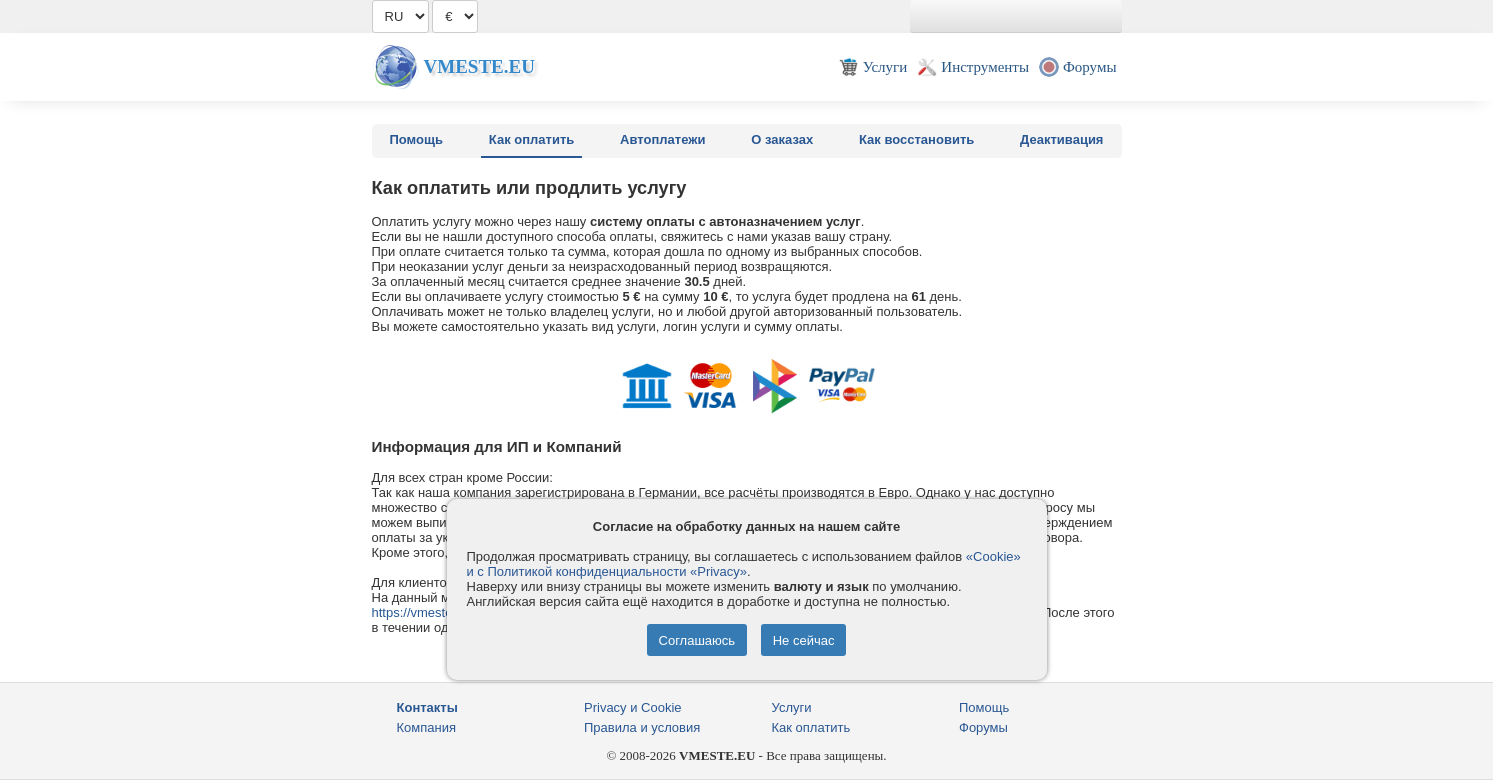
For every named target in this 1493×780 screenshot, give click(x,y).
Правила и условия (642, 727)
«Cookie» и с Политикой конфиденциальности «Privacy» (744, 564)
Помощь (416, 139)
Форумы (983, 727)
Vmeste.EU (479, 66)
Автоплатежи (662, 139)
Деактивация (1061, 139)
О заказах (782, 139)
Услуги (792, 707)
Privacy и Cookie (633, 707)
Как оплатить (531, 139)
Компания (427, 727)
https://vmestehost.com (439, 612)
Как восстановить (916, 139)
